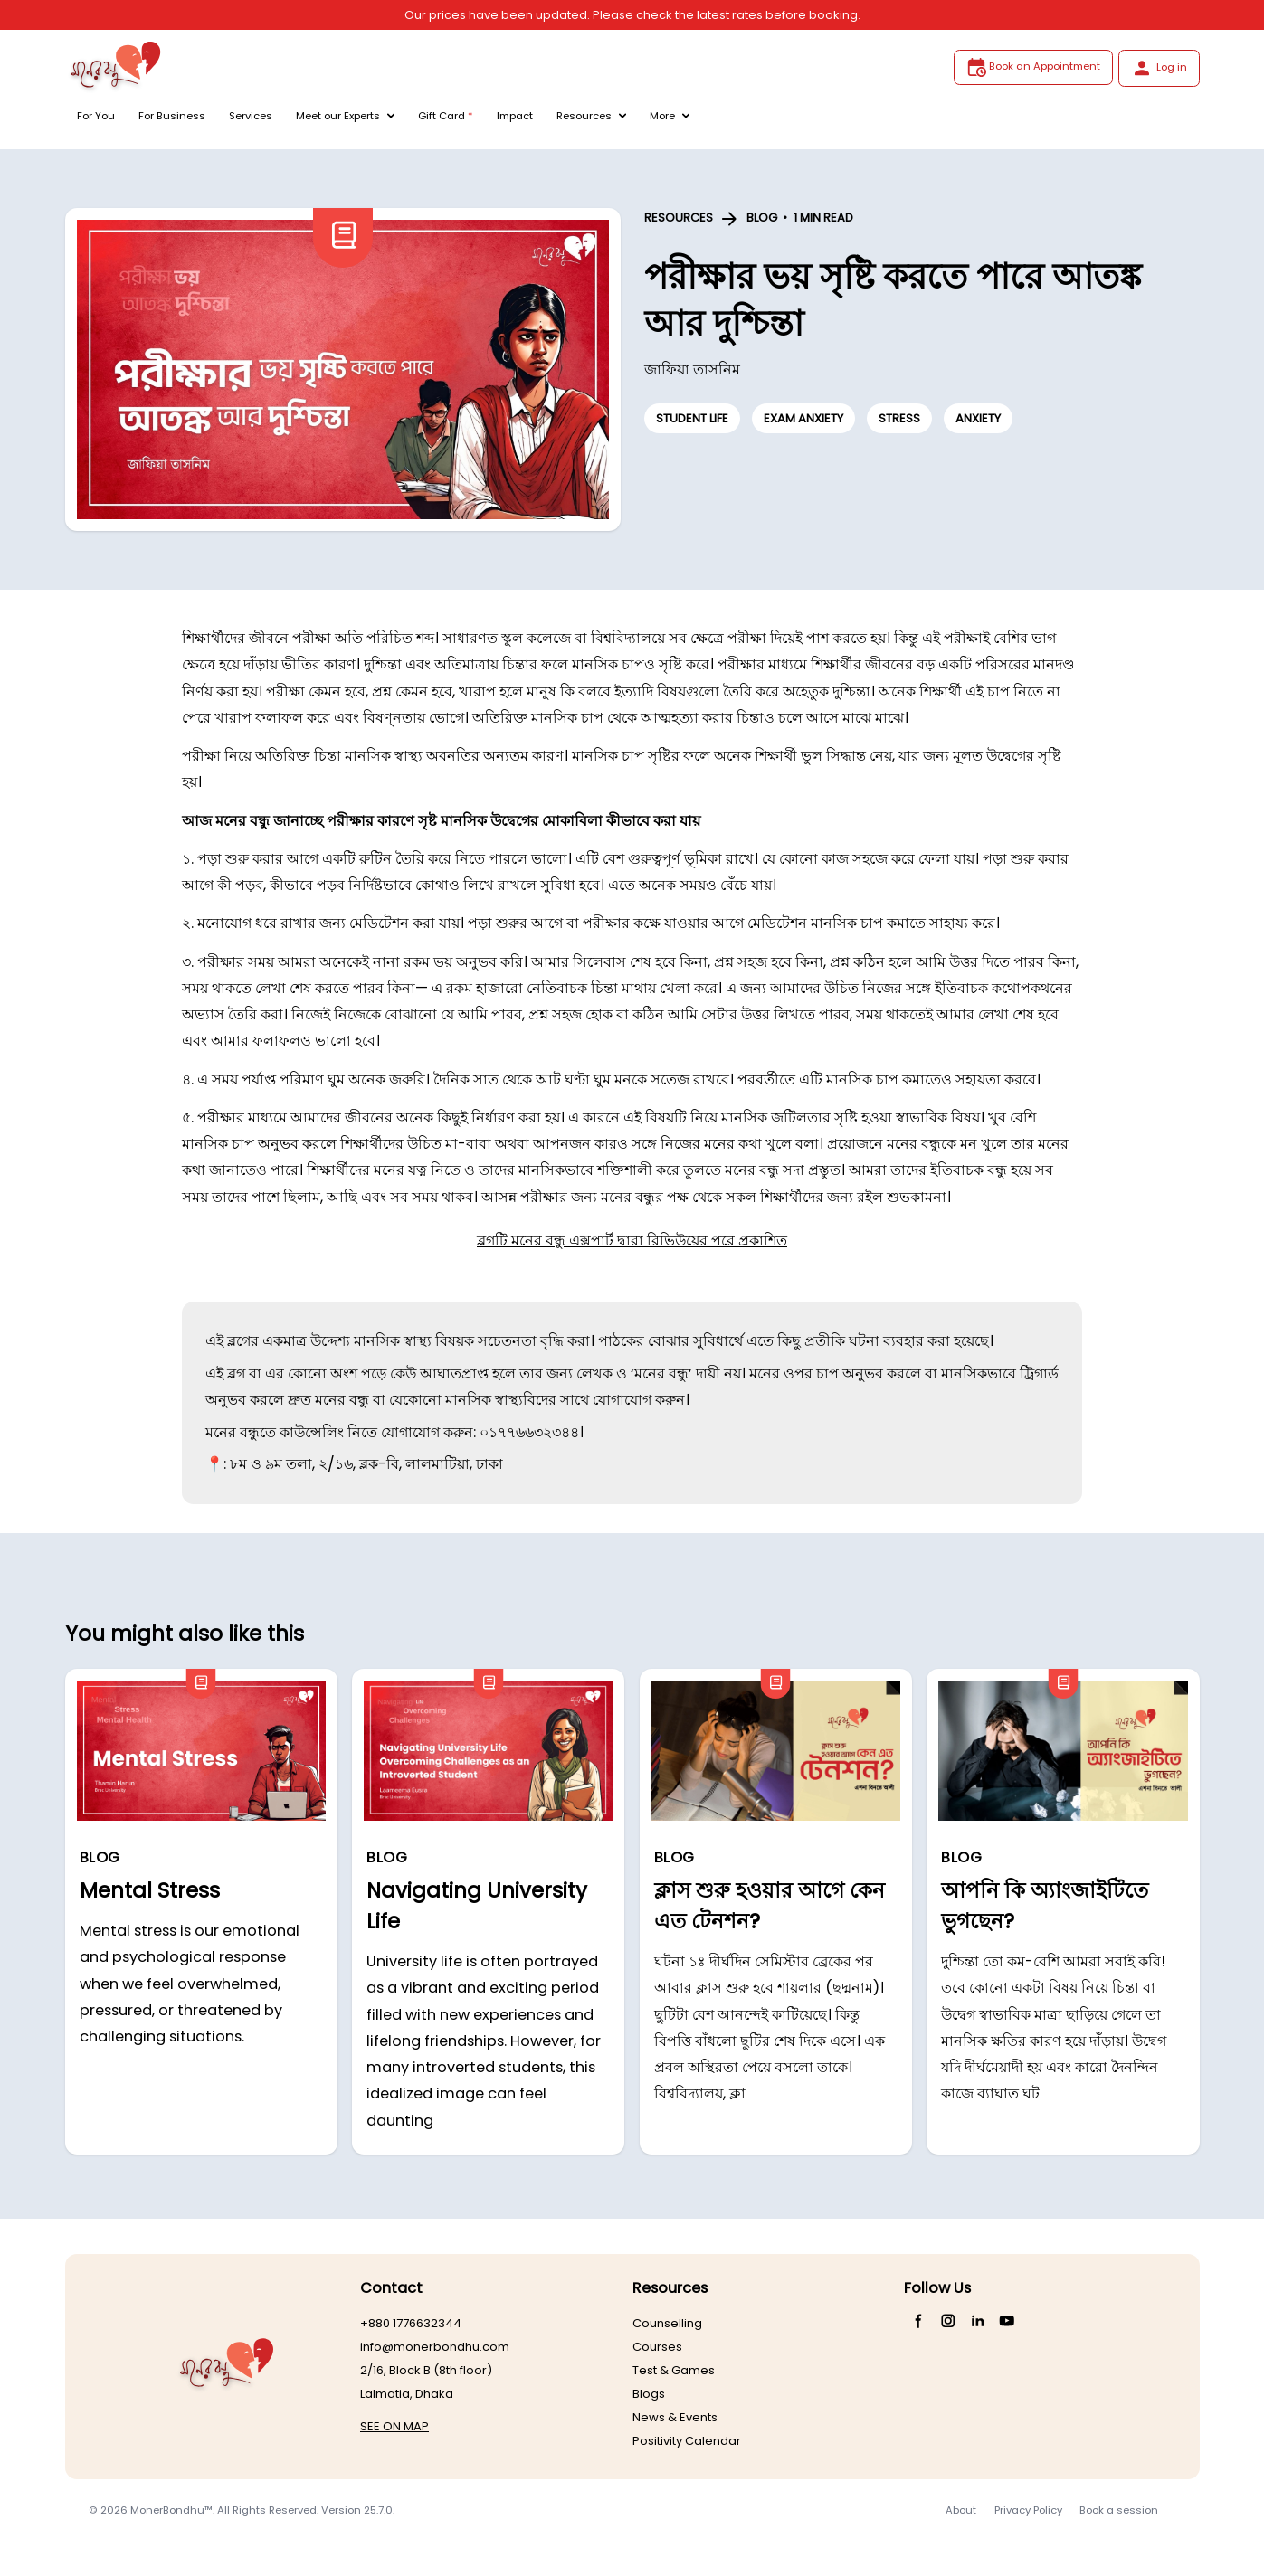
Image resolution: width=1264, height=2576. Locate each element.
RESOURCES (678, 217)
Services (250, 116)
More (669, 116)
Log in (1158, 68)
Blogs (648, 2393)
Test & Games (673, 2370)
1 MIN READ (823, 217)
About (961, 2510)
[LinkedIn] (978, 2321)
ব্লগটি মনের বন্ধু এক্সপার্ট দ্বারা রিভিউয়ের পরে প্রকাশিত (632, 1240)
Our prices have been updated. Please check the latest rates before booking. (632, 15)
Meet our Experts (345, 116)
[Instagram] (949, 2321)
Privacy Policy (1028, 2510)
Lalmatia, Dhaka (406, 2393)
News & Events (675, 2417)
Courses (657, 2346)
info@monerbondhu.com (434, 2346)
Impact (515, 116)
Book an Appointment (1033, 67)
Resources (591, 116)
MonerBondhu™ (171, 2510)
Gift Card (445, 116)
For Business (171, 116)
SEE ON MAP (394, 2426)
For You (96, 116)
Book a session (1118, 2510)
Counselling (667, 2323)
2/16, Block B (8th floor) (426, 2370)
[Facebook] (919, 2321)
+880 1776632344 (410, 2323)
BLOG (761, 217)
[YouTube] (1007, 2321)
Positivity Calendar (686, 2440)
